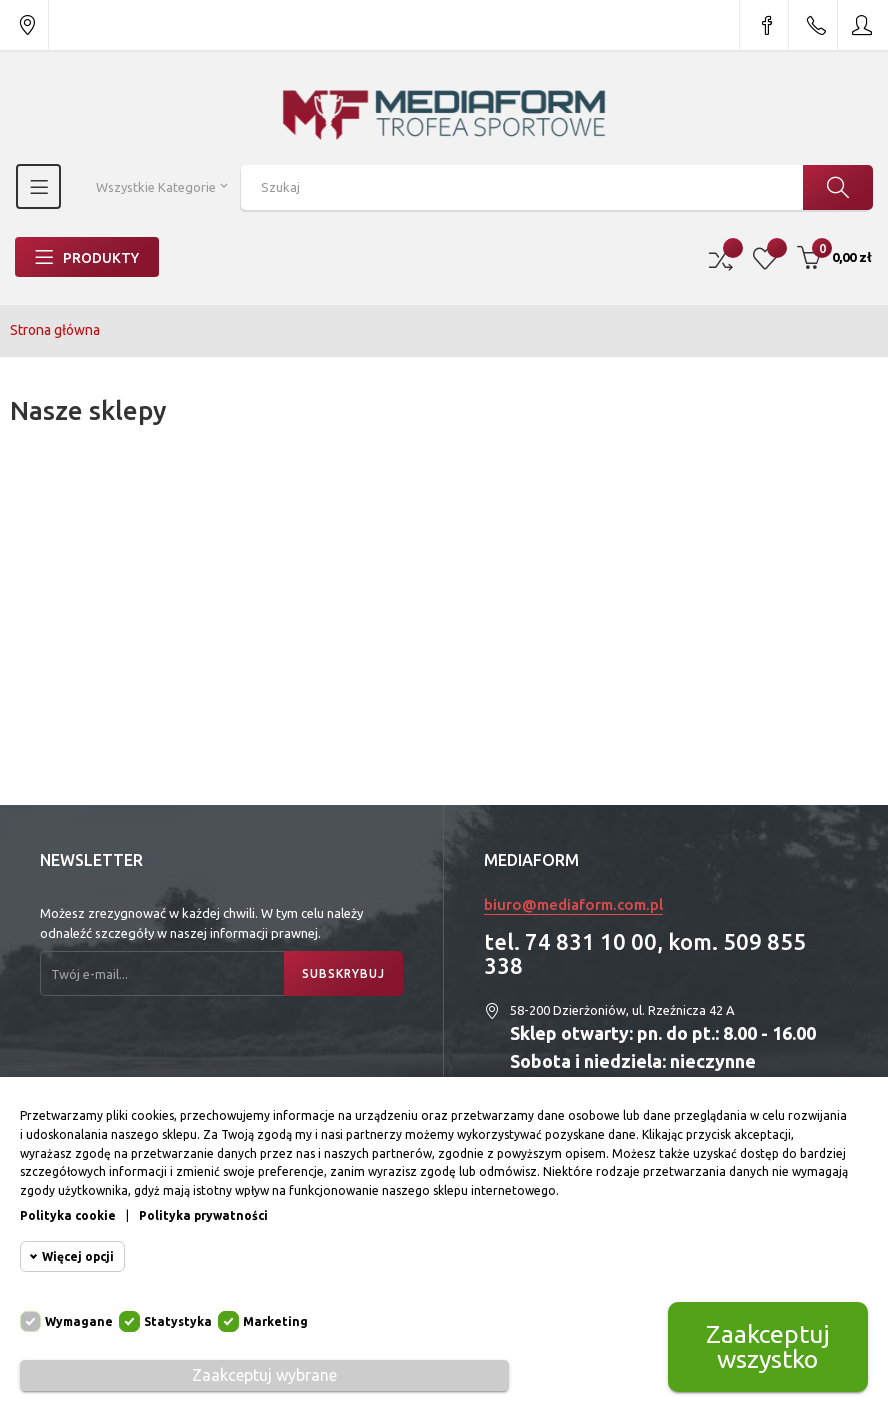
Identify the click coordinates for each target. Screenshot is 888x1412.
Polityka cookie (68, 1215)
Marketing (275, 1321)
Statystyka (178, 1321)
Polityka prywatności (203, 1215)
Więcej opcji (78, 1256)
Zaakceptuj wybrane (264, 1375)
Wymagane (79, 1321)
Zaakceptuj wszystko (768, 1346)
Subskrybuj (343, 973)
